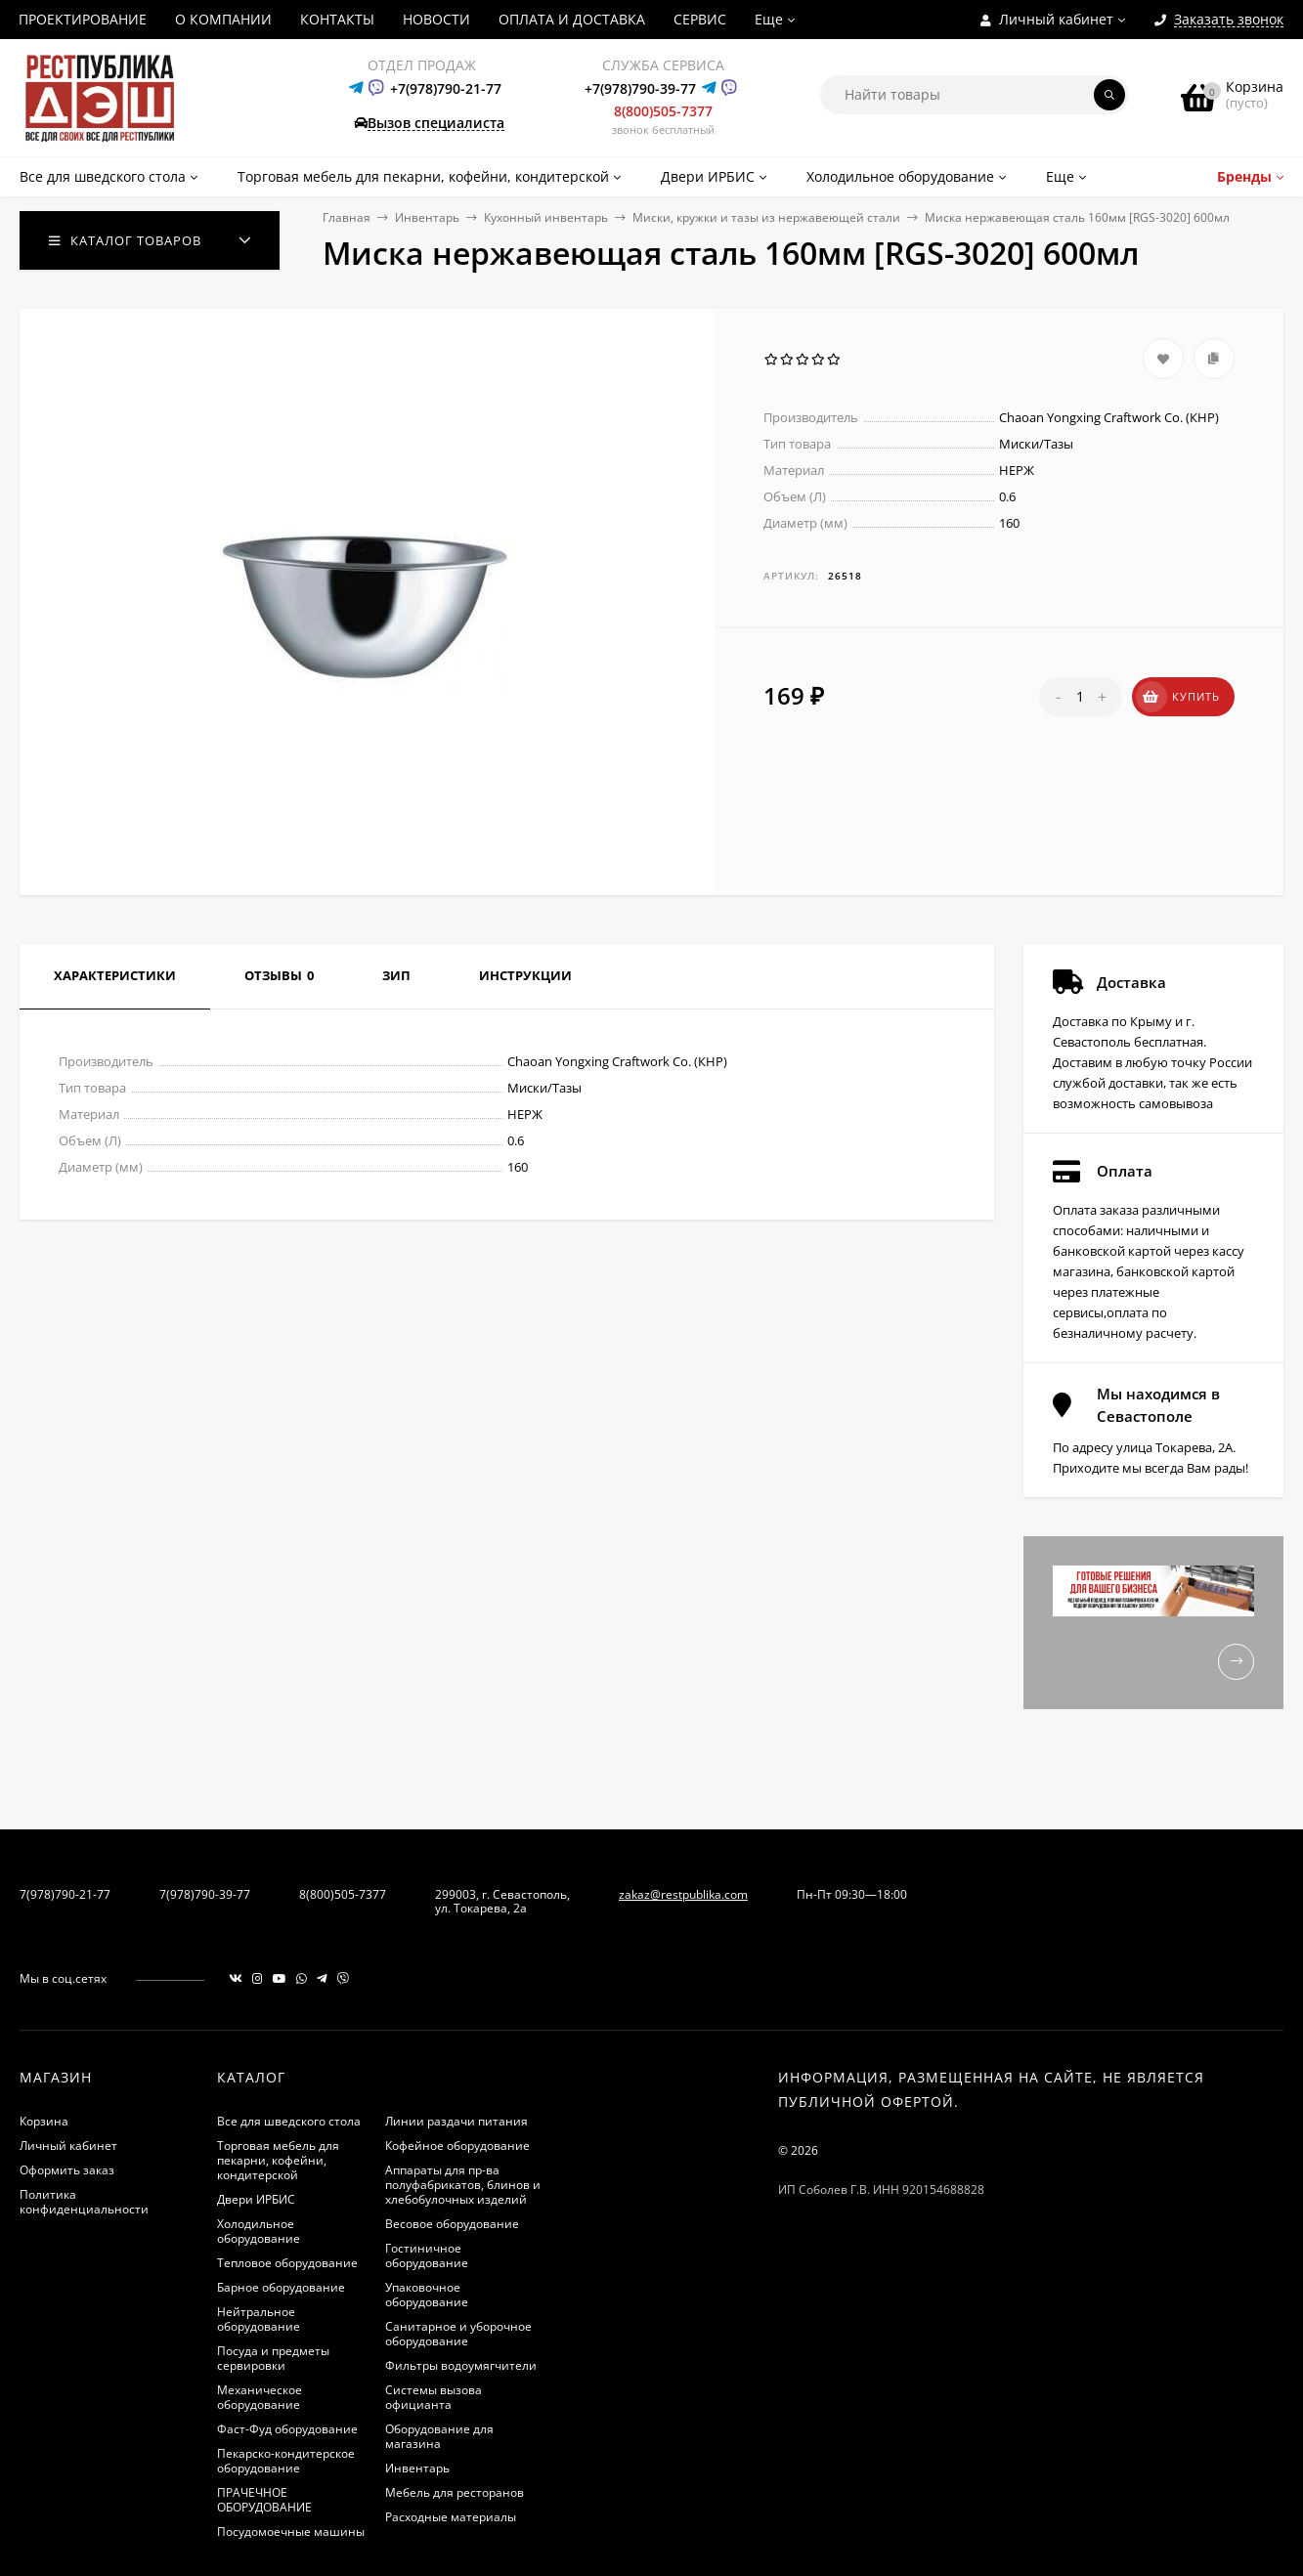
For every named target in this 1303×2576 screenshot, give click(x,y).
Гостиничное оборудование (426, 2255)
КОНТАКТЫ (337, 19)
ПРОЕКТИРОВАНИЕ (83, 19)
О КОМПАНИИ (223, 19)
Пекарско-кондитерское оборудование (286, 2460)
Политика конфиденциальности (84, 2201)
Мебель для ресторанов (454, 2492)
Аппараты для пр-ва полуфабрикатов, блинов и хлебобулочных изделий (463, 2185)
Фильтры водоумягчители (461, 2365)
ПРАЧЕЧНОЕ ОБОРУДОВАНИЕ (264, 2499)
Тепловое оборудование (287, 2262)
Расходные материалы (450, 2517)
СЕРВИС (699, 19)
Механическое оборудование (259, 2397)
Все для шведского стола (289, 2121)
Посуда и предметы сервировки (273, 2358)
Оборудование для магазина (439, 2436)
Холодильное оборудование (258, 2231)
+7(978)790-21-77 (445, 88)
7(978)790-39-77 (204, 1894)
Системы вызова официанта (433, 2397)
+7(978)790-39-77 (640, 88)
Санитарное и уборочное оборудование (458, 2333)
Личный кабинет (68, 2145)
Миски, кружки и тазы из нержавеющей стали (766, 217)
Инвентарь (427, 217)
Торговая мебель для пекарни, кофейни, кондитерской (278, 2160)
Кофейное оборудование (457, 2145)
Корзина (44, 2121)
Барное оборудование (281, 2287)
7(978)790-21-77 (65, 1894)
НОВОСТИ (436, 19)
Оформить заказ (67, 2170)
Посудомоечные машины (291, 2531)
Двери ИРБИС (256, 2199)
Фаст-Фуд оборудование (287, 2429)
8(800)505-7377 (663, 111)
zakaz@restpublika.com (683, 1894)
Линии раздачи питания (456, 2121)
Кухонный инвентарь (546, 217)
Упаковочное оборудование (426, 2294)
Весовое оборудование (452, 2223)
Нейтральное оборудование (258, 2319)
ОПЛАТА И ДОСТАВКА (572, 19)
